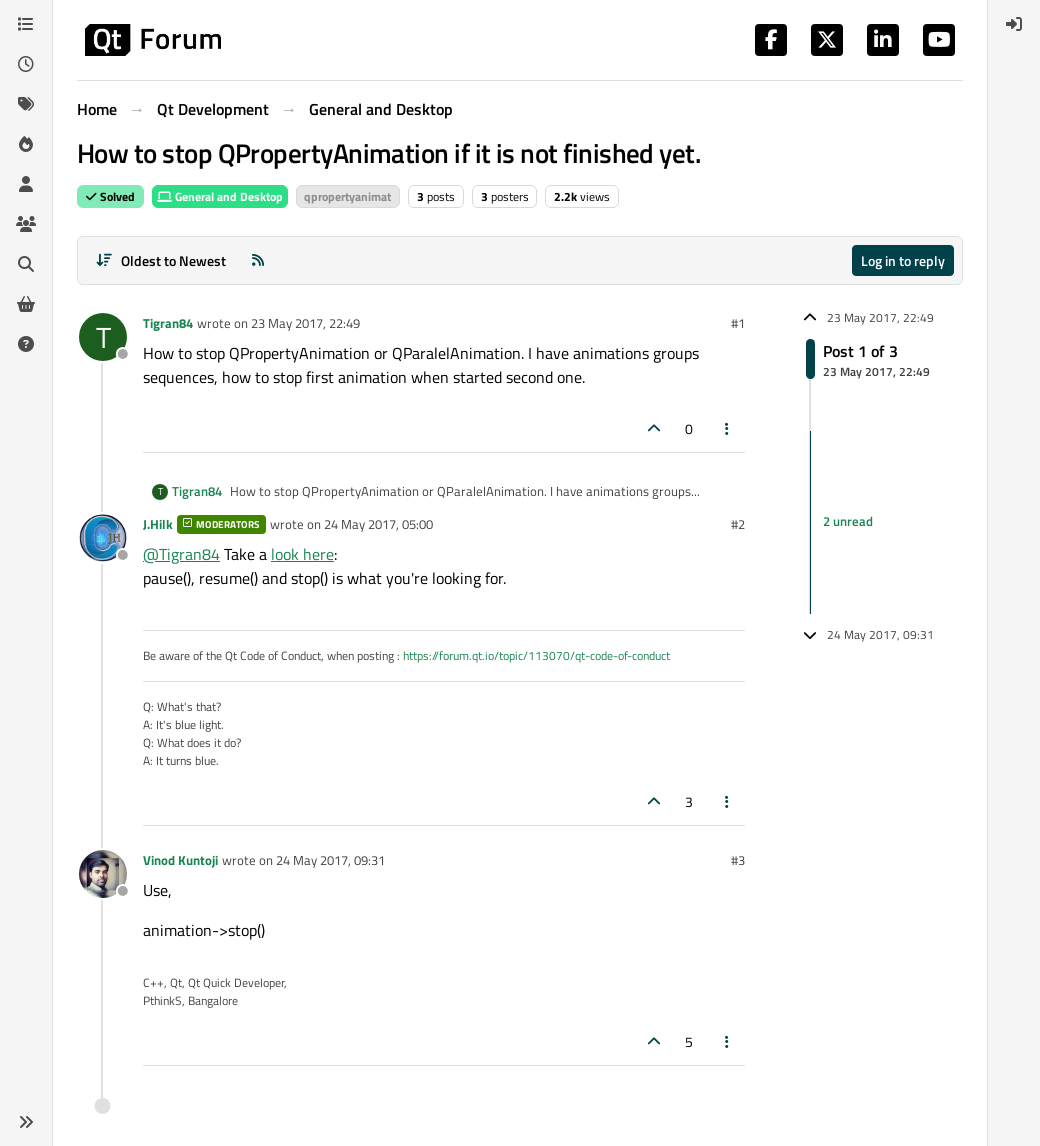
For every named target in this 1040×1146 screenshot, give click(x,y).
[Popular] (26, 144)
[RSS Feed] (258, 260)
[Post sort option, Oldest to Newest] (160, 260)
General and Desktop (220, 196)
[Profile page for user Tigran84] (103, 337)
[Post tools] (728, 428)
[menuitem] (1014, 24)
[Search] (26, 264)
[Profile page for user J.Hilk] (103, 538)
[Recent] (26, 64)
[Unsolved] (26, 344)
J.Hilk (158, 524)
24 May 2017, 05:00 (378, 524)
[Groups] (26, 224)
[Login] (1014, 24)
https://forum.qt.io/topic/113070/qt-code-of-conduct (536, 655)
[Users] (26, 184)
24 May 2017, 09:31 (330, 860)
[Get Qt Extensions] (26, 304)
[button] (26, 1122)
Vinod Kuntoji (180, 860)
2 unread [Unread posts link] (848, 521)
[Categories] (26, 24)
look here (302, 554)
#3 (738, 860)
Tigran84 (168, 323)
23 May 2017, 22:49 (305, 323)
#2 (738, 524)
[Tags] (26, 104)
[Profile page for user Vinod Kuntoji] (103, 874)
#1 (738, 323)
